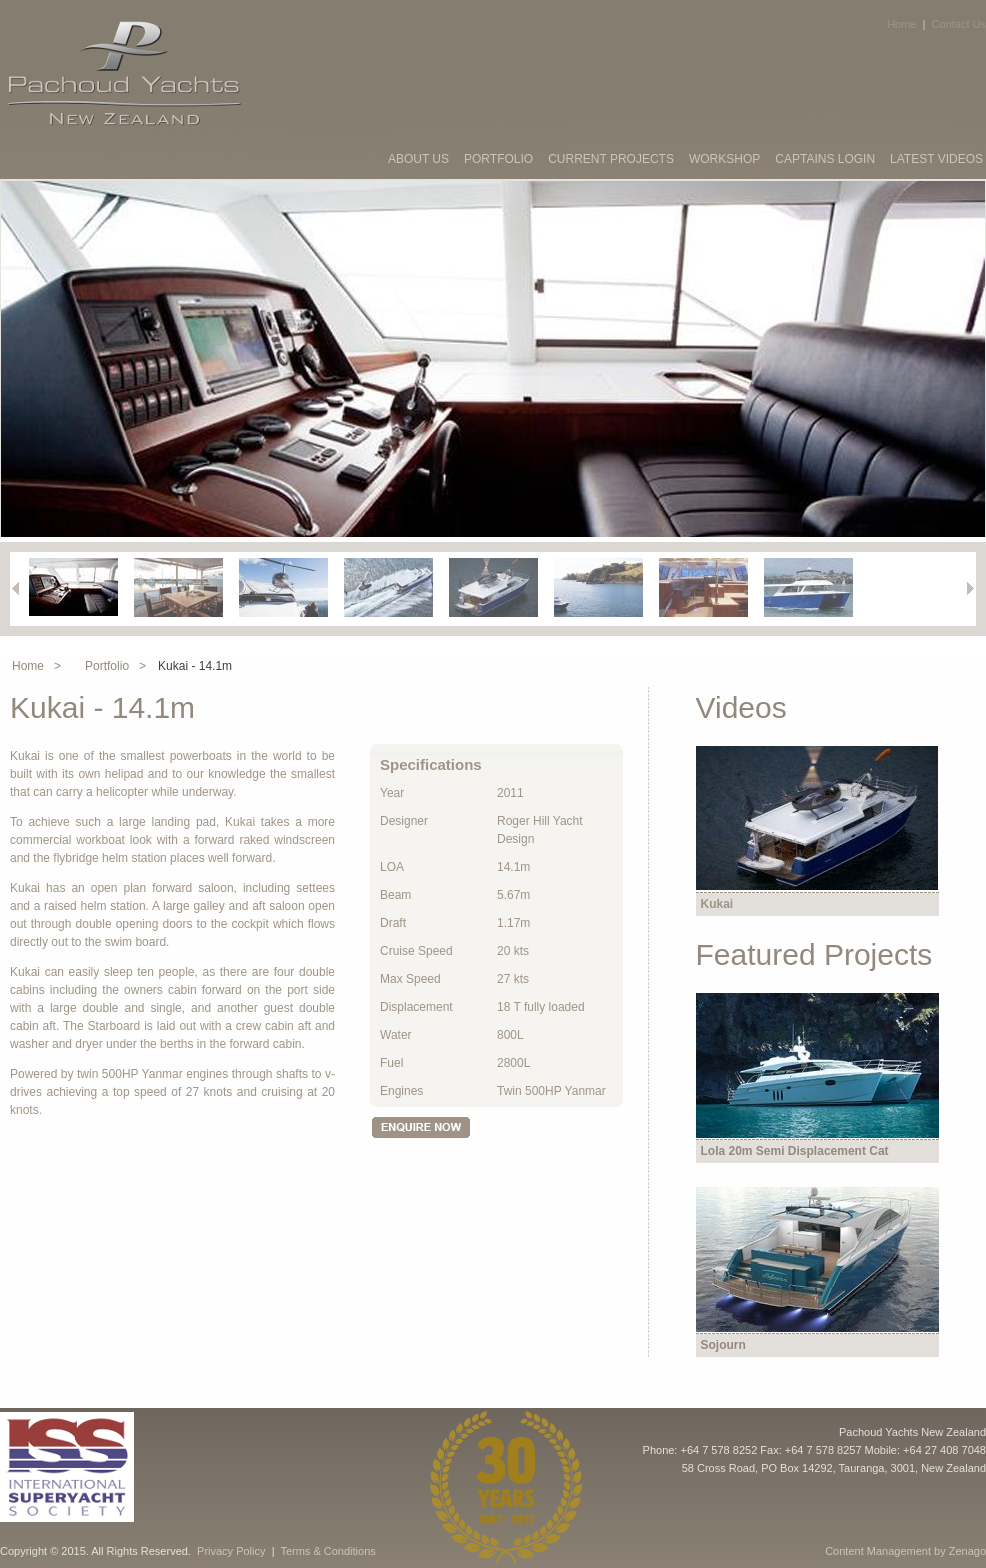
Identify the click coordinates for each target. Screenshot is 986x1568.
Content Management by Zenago (905, 1551)
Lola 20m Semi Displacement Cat (795, 1151)
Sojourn (723, 1345)
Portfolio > (115, 666)
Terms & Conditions (327, 1551)
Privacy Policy (231, 1551)
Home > (36, 666)
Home (901, 24)
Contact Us (959, 24)
